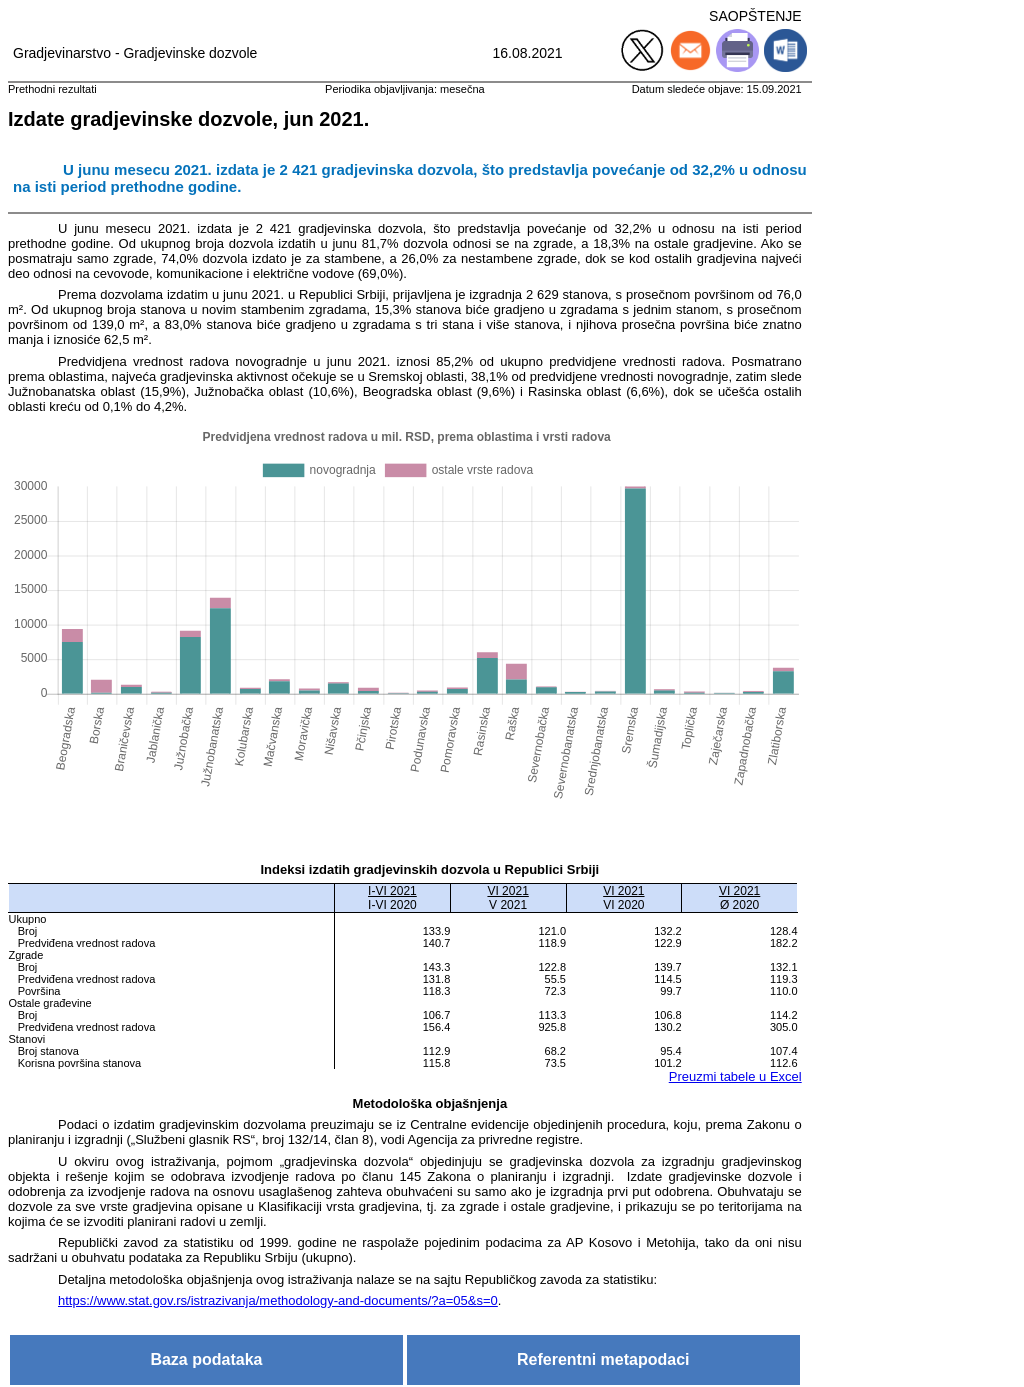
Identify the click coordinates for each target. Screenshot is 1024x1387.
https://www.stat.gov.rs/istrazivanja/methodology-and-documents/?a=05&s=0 (278, 1300)
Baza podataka (206, 1359)
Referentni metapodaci (603, 1359)
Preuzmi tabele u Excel (735, 1076)
